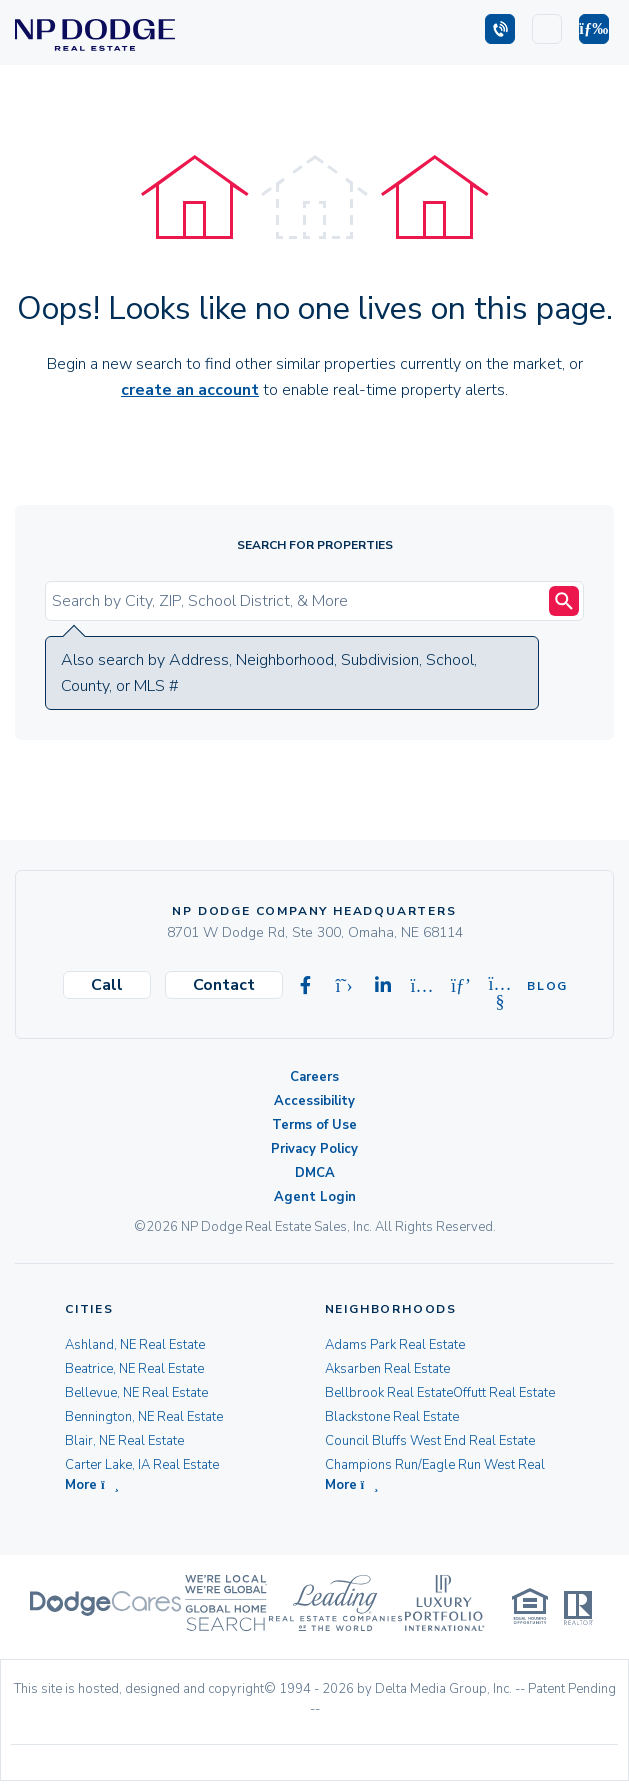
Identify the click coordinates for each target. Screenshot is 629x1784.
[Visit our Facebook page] (305, 986)
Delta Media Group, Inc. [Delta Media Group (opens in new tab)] (443, 1692)
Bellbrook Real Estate (389, 1393)
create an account (190, 390)
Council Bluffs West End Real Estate (430, 1441)
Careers (314, 1077)
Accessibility (314, 1101)
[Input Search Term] (299, 601)
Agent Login (315, 1197)
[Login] (547, 29)
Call (107, 985)
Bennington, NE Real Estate (144, 1417)
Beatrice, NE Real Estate (134, 1369)
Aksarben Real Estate (387, 1369)
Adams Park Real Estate (395, 1345)
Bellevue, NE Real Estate (136, 1393)
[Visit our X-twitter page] (344, 986)
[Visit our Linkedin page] (383, 986)
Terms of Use (314, 1125)
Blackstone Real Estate (392, 1417)
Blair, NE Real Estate (124, 1441)
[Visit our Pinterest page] (461, 986)
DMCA (315, 1173)
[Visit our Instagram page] (422, 986)
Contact (224, 985)
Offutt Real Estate (504, 1393)
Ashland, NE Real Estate (135, 1345)
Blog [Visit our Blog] (539, 986)
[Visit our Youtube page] (500, 986)
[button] (594, 29)
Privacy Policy (314, 1149)
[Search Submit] (564, 601)
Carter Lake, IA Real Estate (142, 1465)
